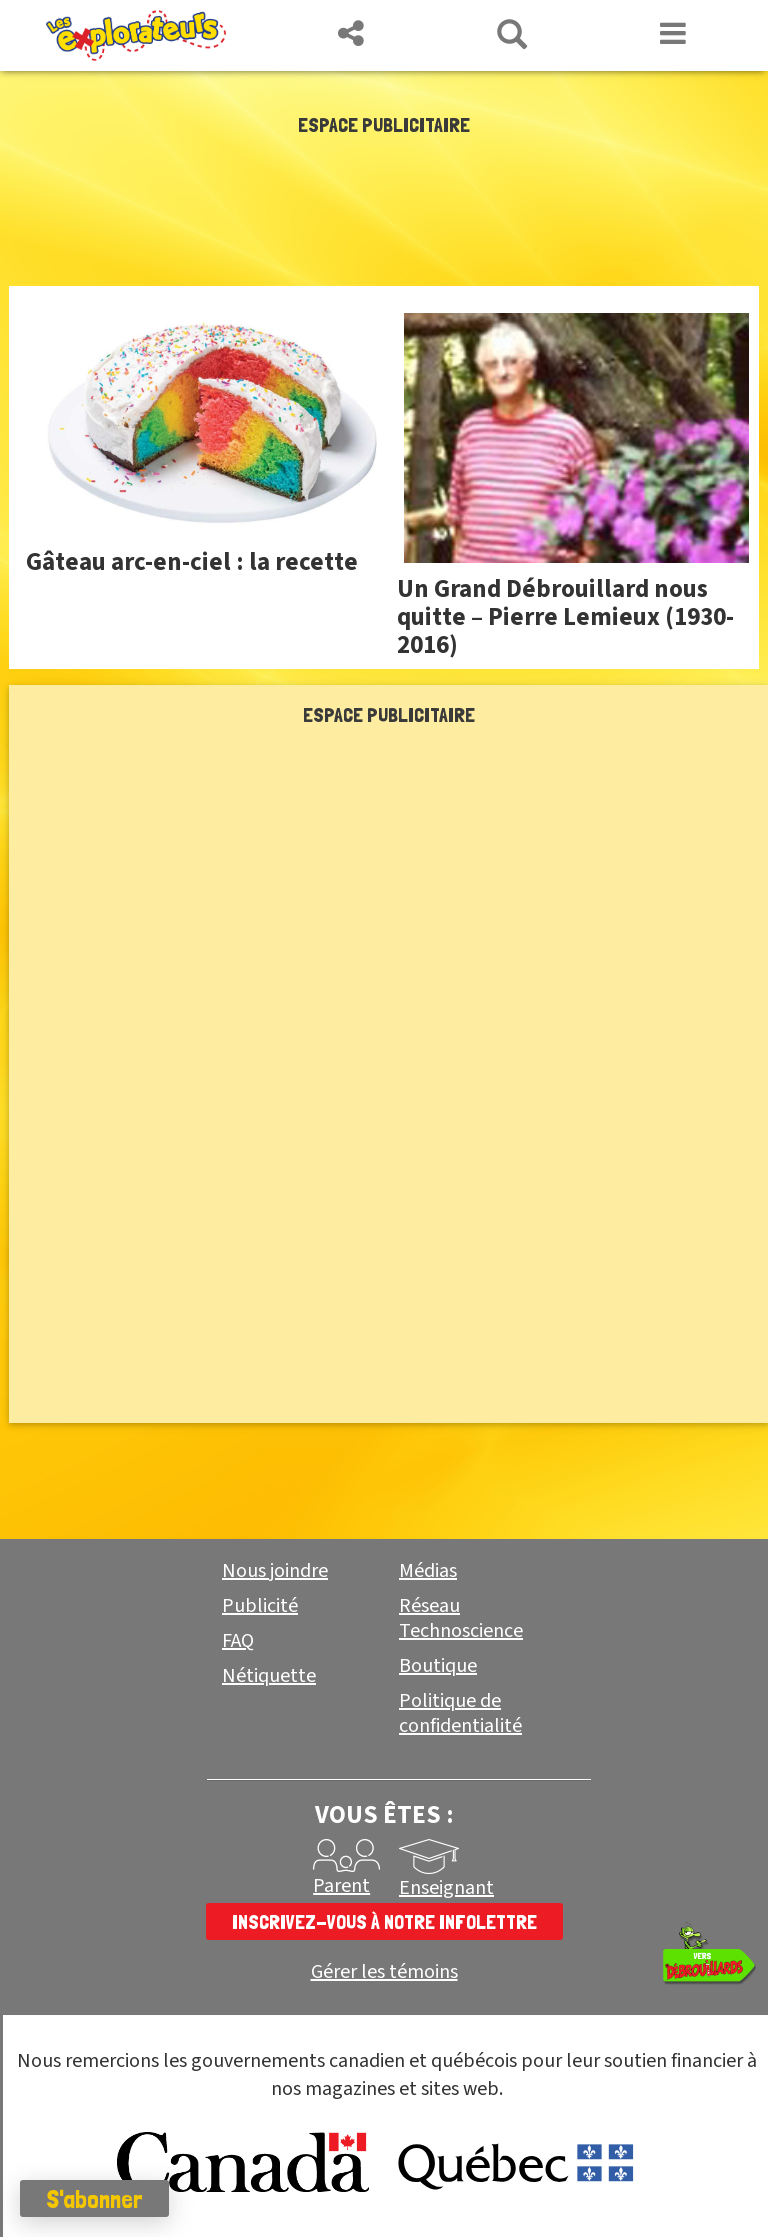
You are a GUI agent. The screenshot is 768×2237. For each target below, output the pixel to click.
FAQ (238, 1641)
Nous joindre (275, 1571)
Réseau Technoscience (461, 1618)
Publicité (260, 1606)
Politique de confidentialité (460, 1713)
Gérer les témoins (384, 1972)
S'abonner (94, 2199)
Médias (428, 1571)
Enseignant (446, 1888)
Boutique (438, 1666)
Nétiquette (269, 1676)
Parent (341, 1886)
